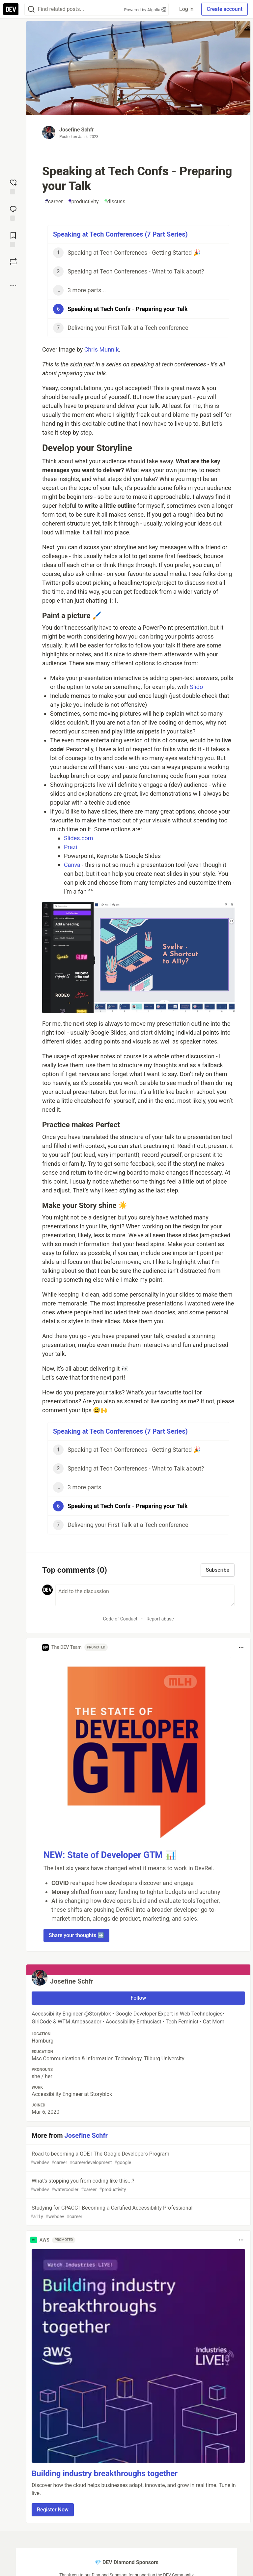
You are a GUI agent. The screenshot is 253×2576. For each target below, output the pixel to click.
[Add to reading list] (13, 238)
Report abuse (160, 1618)
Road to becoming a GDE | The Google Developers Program (137, 2158)
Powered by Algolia (145, 9)
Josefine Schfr (76, 130)
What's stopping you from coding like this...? (137, 2185)
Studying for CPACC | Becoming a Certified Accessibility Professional (137, 2212)
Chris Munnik (101, 349)
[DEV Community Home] (11, 9)
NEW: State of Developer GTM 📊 (109, 1855)
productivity (83, 202)
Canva (72, 864)
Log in (186, 9)
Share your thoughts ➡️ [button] (76, 1935)
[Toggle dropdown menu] (241, 1647)
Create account (224, 9)
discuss (115, 202)
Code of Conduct (120, 1618)
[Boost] (13, 262)
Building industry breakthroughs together (105, 2473)
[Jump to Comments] (13, 212)
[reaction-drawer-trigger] (13, 186)
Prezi (70, 847)
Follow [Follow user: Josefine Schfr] (138, 1998)
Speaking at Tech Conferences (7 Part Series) (120, 234)
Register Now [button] (53, 2509)
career (54, 202)
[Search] (31, 9)
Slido (196, 686)
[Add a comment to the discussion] (145, 1595)
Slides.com (78, 838)
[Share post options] (13, 285)
